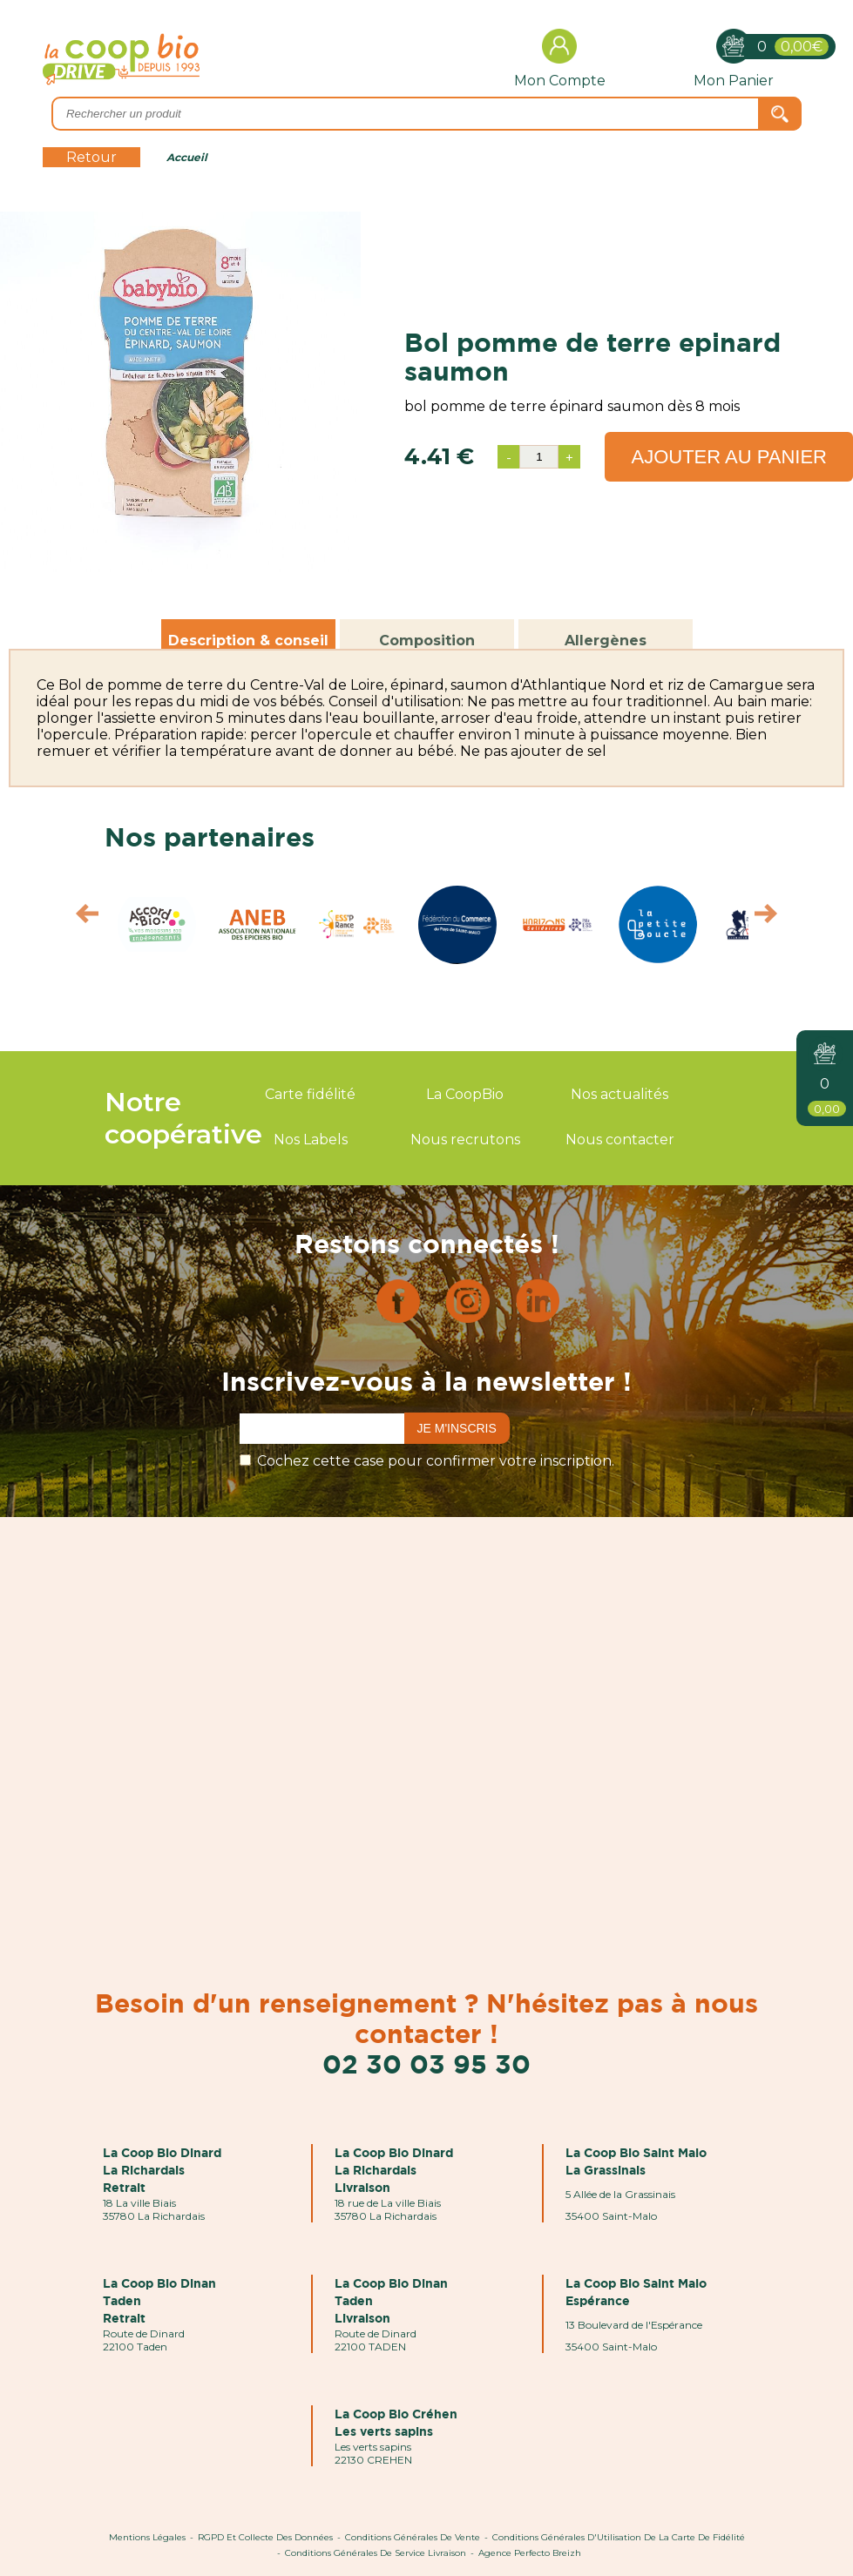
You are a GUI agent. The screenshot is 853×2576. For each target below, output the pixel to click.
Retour (91, 157)
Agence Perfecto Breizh (529, 2553)
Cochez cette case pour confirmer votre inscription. (435, 1461)
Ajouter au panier (729, 457)
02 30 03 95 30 (426, 2063)
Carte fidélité (310, 1094)
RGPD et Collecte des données (265, 2537)
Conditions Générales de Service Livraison (375, 2553)
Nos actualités (619, 1094)
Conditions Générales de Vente (412, 2537)
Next (774, 918)
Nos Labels (311, 1139)
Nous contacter (619, 1139)
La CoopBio (465, 1094)
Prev (78, 918)
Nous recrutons (465, 1139)
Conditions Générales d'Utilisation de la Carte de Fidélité (618, 2537)
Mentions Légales (147, 2537)
